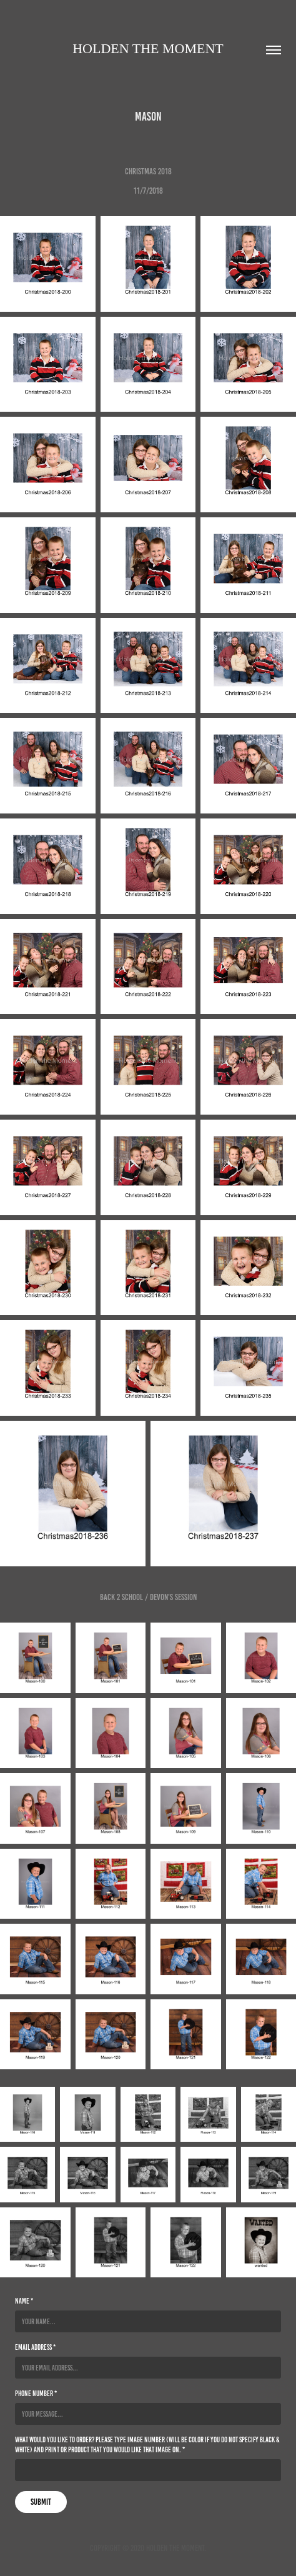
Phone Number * (36, 2393)
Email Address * (35, 2347)
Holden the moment (148, 48)
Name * (24, 2301)
